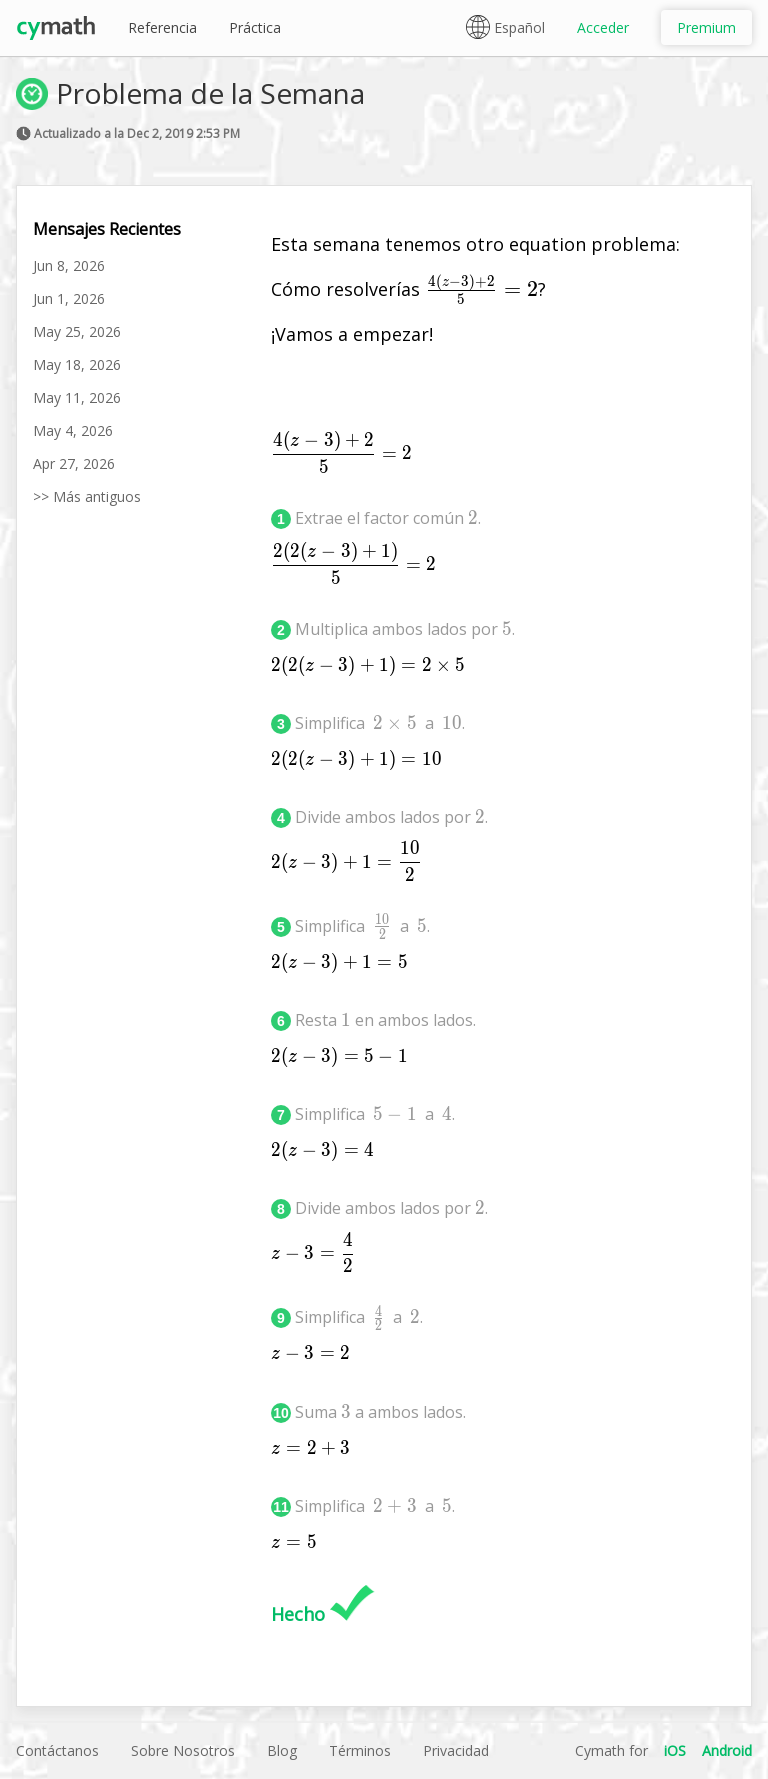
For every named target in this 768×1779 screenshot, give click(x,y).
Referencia (162, 27)
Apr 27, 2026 (74, 463)
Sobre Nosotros (183, 1750)
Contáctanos (57, 1750)
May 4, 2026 (73, 430)
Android (727, 1750)
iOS (675, 1750)
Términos (360, 1750)
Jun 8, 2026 (69, 265)
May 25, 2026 (77, 331)
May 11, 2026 (77, 397)
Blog (282, 1750)
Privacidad (456, 1750)
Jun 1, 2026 (69, 298)
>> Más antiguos (87, 496)
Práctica (255, 27)
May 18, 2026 (77, 364)
